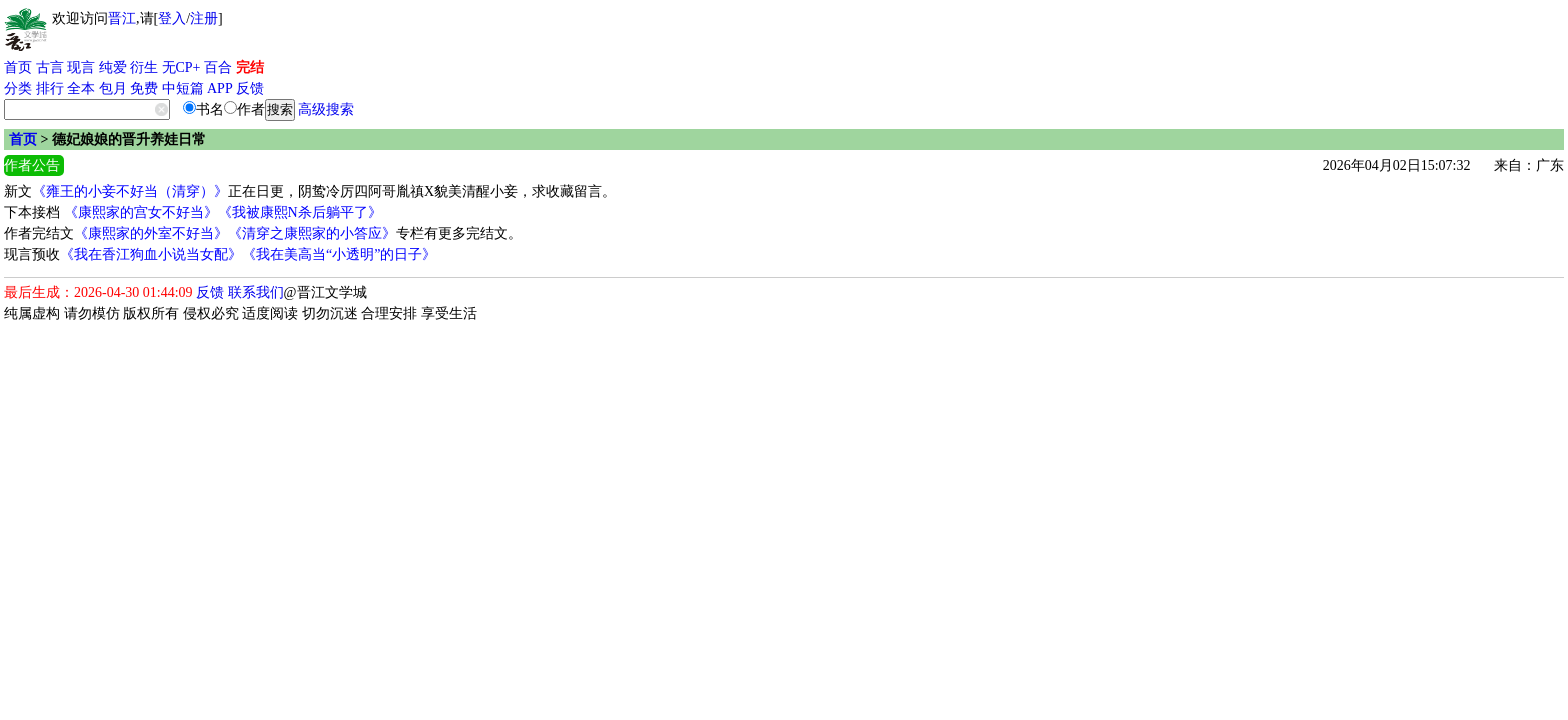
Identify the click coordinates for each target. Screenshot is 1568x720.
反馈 (250, 88)
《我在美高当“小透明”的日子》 (339, 254)
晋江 (122, 18)
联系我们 (256, 292)
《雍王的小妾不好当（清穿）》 (130, 191)
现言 (81, 67)
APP (220, 88)
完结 (250, 67)
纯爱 (113, 67)
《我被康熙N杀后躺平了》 (300, 212)
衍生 (144, 67)
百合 (218, 67)
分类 (18, 88)
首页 (18, 67)
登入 (172, 18)
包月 (113, 88)
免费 (144, 88)
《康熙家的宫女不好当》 (141, 212)
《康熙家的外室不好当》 (151, 233)
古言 (50, 67)
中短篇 (183, 88)
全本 (81, 88)
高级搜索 (326, 109)
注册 (204, 18)
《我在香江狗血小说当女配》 (151, 254)
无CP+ (181, 67)
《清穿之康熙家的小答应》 (312, 233)
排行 (50, 88)
